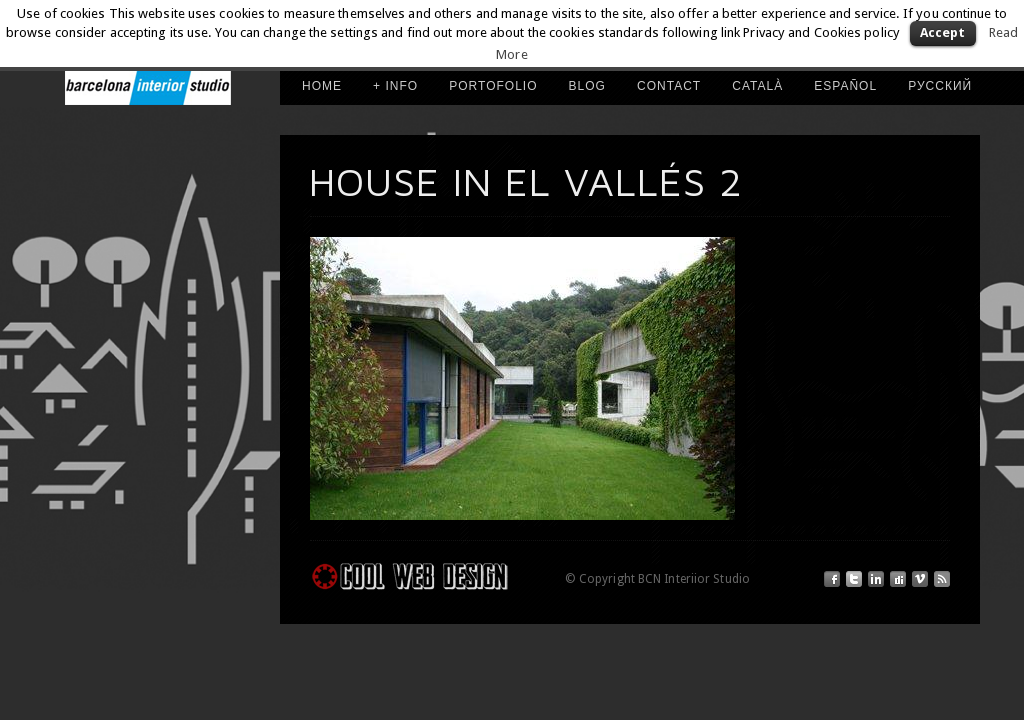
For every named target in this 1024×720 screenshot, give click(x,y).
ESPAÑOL (845, 86)
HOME (322, 86)
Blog (587, 86)
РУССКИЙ (940, 86)
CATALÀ (757, 86)
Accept (943, 32)
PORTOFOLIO (493, 86)
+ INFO (395, 86)
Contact (669, 86)
